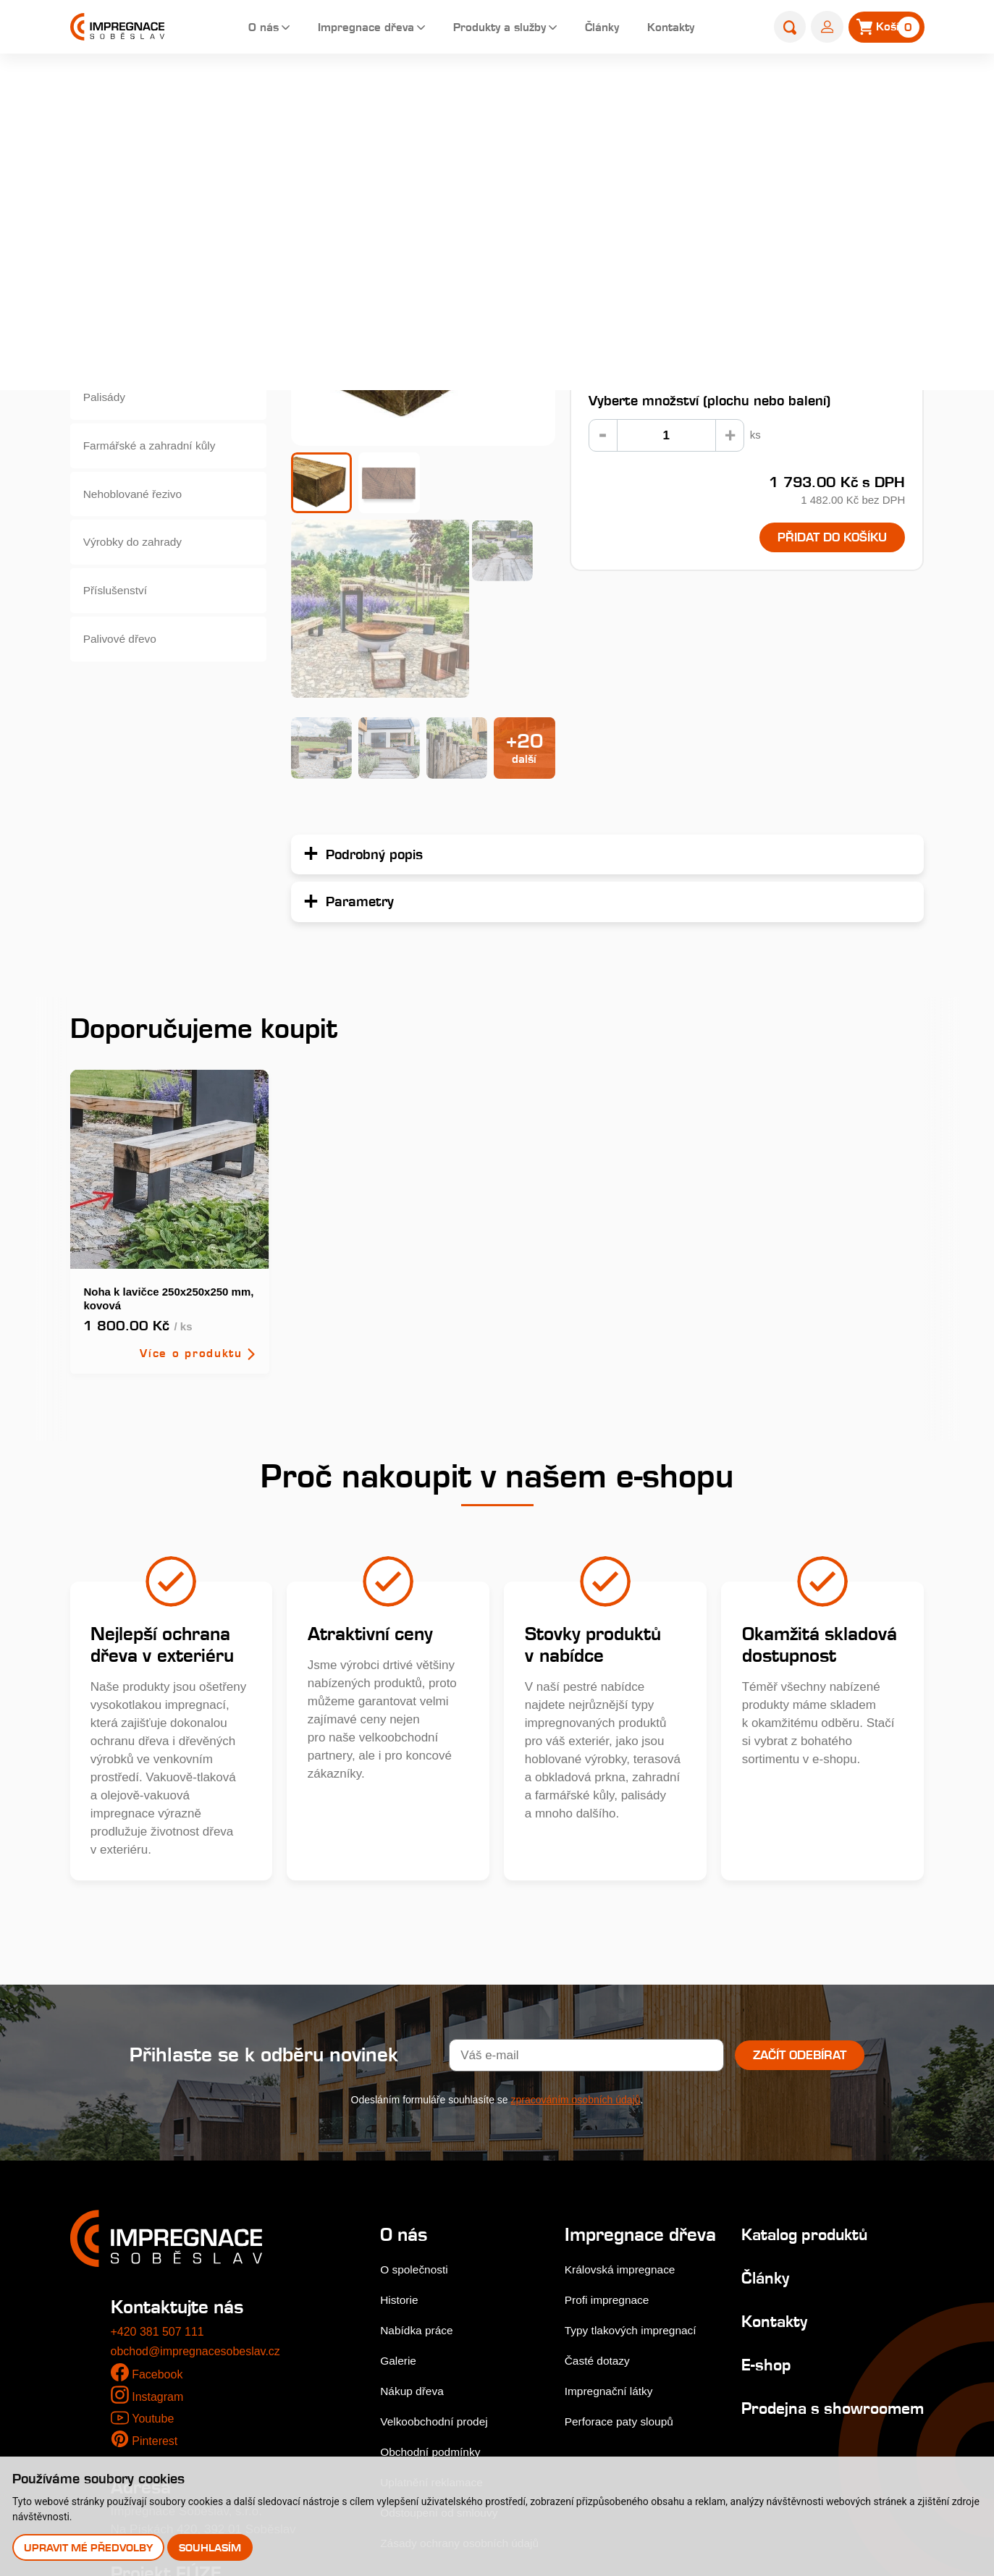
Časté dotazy (601, 2184)
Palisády (107, 417)
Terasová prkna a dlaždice (155, 206)
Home (448, 91)
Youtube (154, 2221)
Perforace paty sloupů (625, 2245)
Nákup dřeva (415, 2193)
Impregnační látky (613, 2214)
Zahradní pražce (571, 91)
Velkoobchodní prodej (439, 2224)
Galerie (400, 2163)
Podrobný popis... (622, 257)
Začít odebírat (799, 1857)
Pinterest (156, 2244)
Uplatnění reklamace (436, 2285)
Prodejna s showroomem (782, 2219)
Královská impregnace (626, 2093)
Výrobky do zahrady (138, 576)
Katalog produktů (798, 2036)
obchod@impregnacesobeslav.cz (201, 2154)
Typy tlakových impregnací (637, 2154)
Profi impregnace (612, 2123)
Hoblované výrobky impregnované (136, 364)
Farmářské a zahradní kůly (156, 470)
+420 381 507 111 (161, 2134)
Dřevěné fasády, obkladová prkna (158, 259)
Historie (401, 2102)
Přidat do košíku (821, 538)
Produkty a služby (490, 28)
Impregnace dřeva (345, 28)
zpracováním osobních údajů (576, 1902)
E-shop (496, 91)
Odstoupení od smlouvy (445, 2315)
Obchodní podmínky (435, 2254)
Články (600, 28)
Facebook (159, 2177)
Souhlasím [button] (212, 2547)
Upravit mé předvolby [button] (89, 2547)
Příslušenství (119, 628)
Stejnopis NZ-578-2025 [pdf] (188, 2421)
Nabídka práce (420, 2133)
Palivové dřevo (124, 681)
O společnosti (417, 2072)
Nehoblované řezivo (138, 523)
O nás (235, 28)
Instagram (159, 2199)
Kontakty (674, 28)
